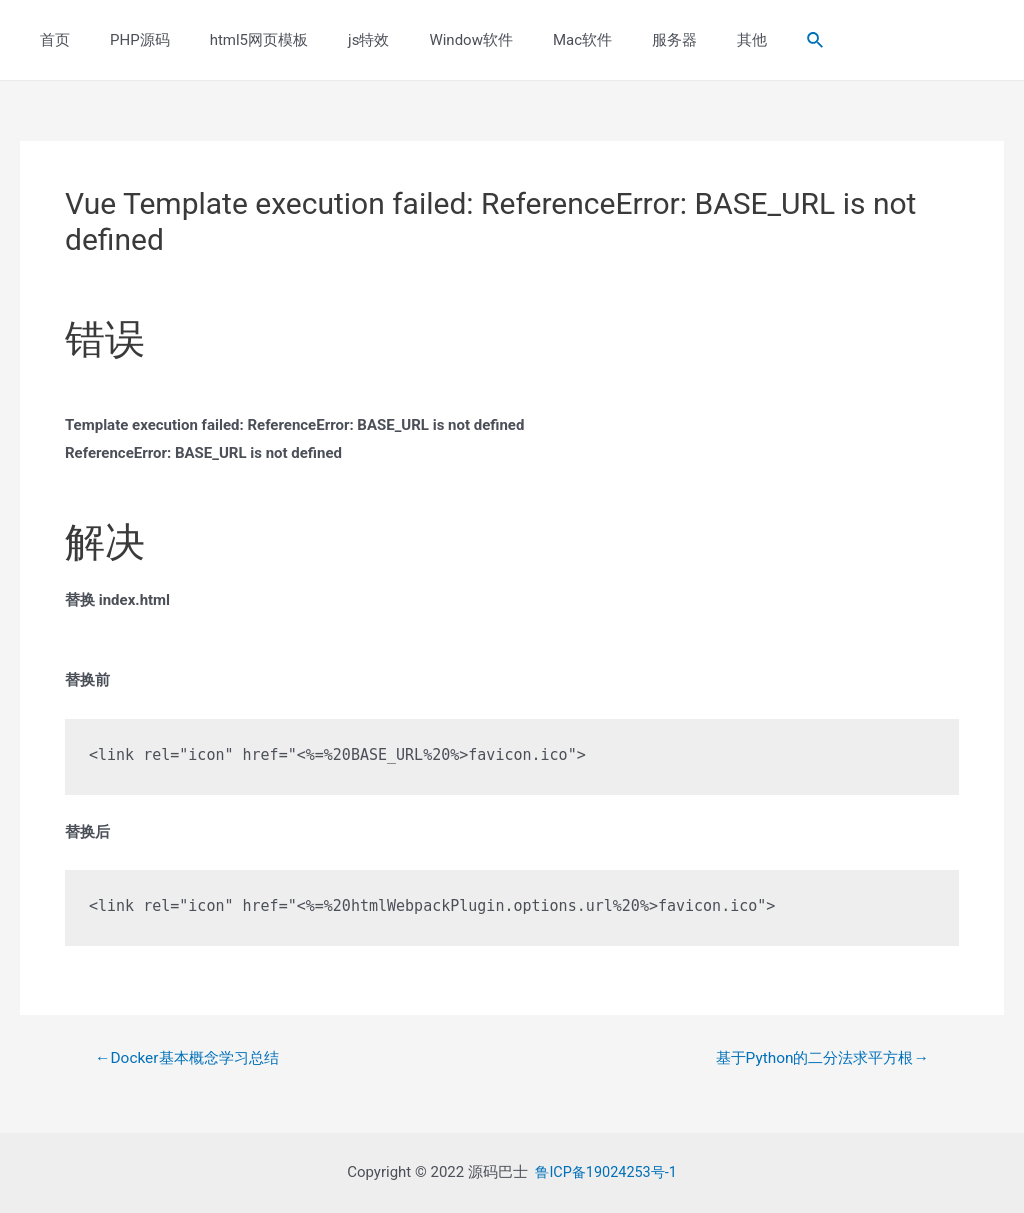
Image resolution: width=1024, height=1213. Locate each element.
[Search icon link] (736, 40)
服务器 (609, 40)
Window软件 (426, 40)
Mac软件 (527, 40)
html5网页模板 (234, 40)
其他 (677, 40)
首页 (50, 40)
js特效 (333, 40)
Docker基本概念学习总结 (193, 1058)
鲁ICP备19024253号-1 (606, 1172)
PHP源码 (125, 40)
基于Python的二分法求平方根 (815, 1058)
